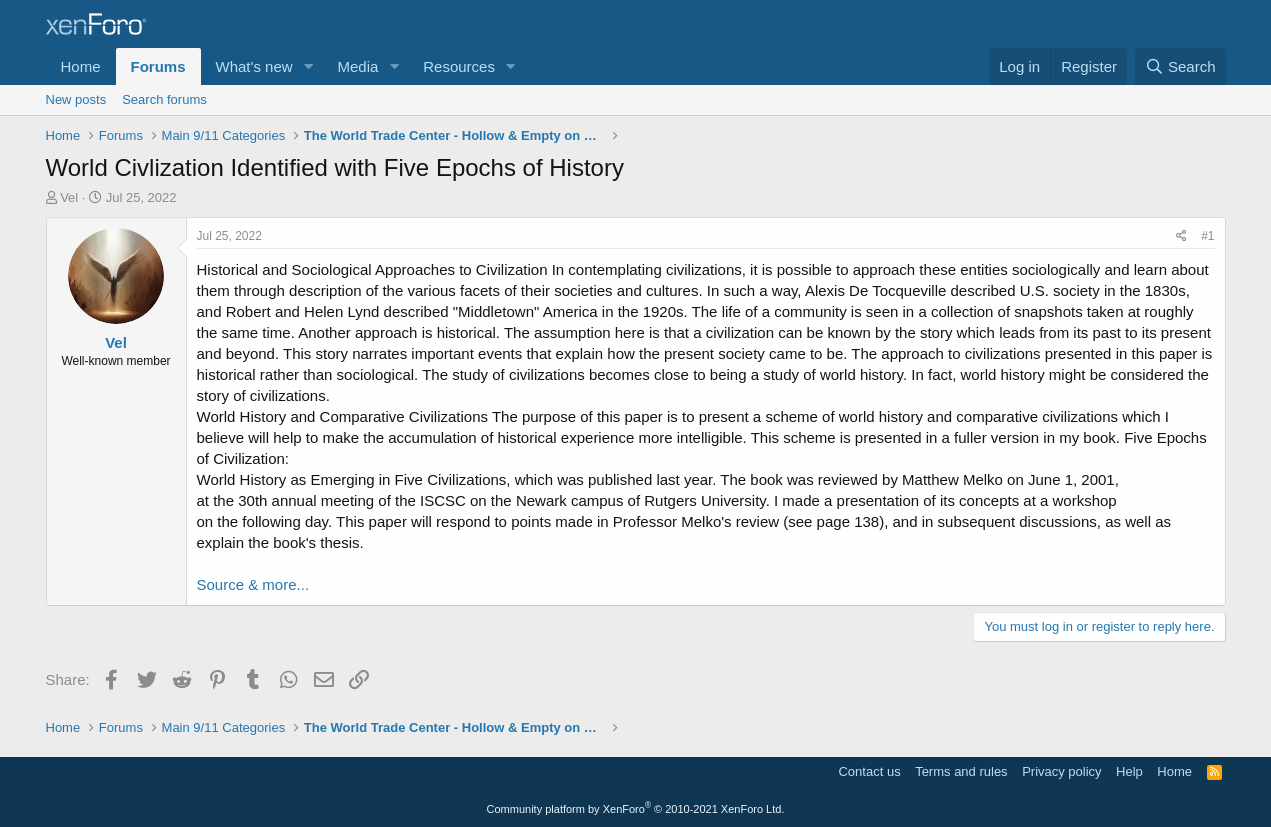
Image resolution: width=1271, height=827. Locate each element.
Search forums (164, 99)
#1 (1207, 236)
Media (357, 66)
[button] (308, 66)
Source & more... (253, 584)
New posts (76, 99)
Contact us (869, 771)
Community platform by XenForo (636, 809)
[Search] (1180, 66)
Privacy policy (1061, 771)
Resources (459, 66)
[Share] (1181, 236)
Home (81, 66)
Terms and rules (961, 771)
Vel (69, 197)
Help (1129, 771)
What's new (254, 66)
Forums (158, 66)
